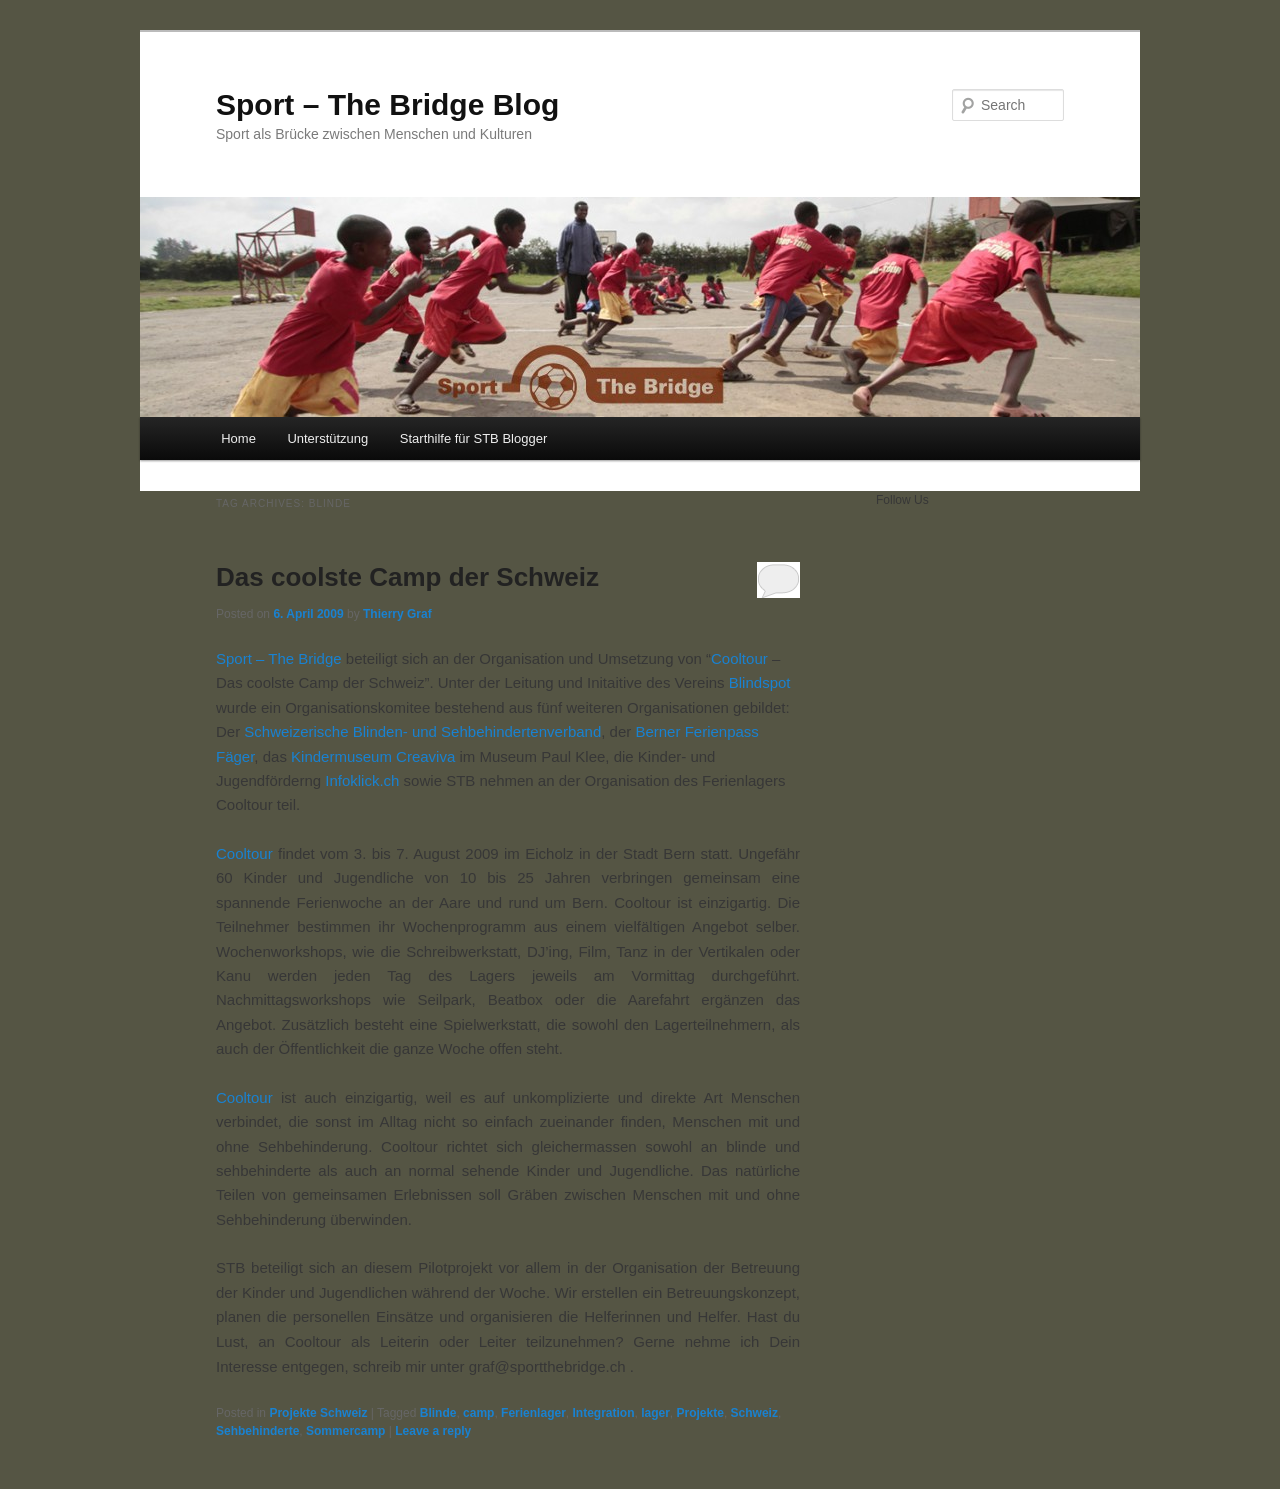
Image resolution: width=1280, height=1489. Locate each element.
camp (478, 1413)
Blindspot (758, 682)
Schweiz (754, 1413)
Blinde (438, 1413)
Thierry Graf (397, 614)
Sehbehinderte (257, 1431)
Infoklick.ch (362, 780)
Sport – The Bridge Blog (387, 104)
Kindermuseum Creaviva (373, 756)
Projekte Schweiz (318, 1413)
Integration (603, 1413)
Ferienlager (533, 1413)
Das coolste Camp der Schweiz (407, 577)
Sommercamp (345, 1431)
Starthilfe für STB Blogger (473, 438)
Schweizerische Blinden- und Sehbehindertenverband (422, 731)
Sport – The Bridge (279, 658)
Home (238, 438)
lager (655, 1413)
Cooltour (739, 658)
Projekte (700, 1413)
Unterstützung (327, 438)
